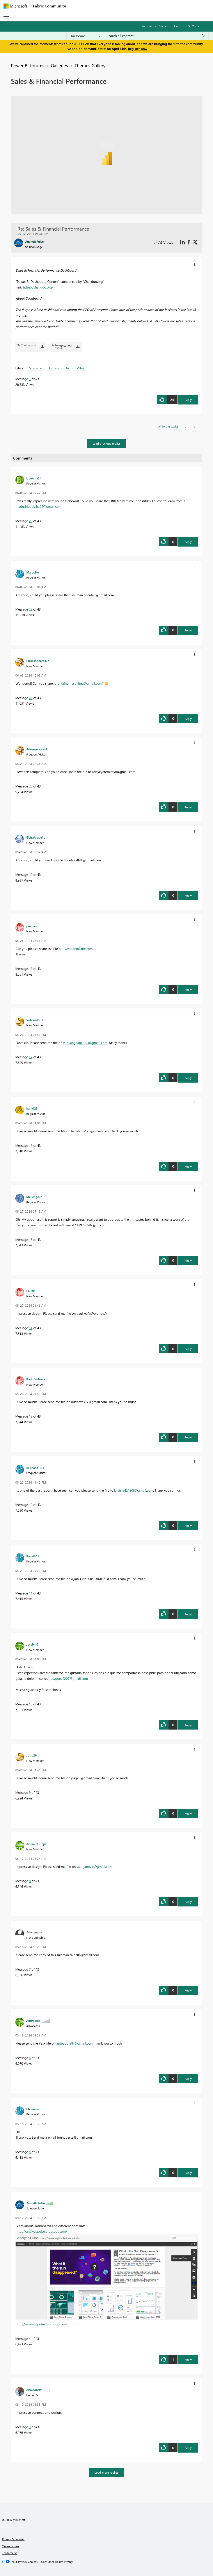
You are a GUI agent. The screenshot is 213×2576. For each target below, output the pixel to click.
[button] (195, 265)
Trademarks (9, 2553)
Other (80, 368)
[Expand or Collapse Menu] (6, 16)
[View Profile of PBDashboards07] (37, 660)
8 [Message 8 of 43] (30, 1881)
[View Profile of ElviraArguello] (35, 837)
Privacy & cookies (13, 2539)
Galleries (59, 65)
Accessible (35, 368)
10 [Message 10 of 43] (30, 1704)
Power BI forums (27, 65)
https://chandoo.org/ (38, 287)
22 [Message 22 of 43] (30, 609)
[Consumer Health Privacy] (57, 2562)
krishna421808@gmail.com (133, 1490)
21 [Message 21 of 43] (30, 698)
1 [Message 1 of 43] (30, 379)
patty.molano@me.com (76, 948)
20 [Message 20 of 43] (30, 786)
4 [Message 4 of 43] (30, 2338)
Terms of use (10, 2546)
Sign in (163, 26)
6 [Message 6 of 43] (30, 2058)
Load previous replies (106, 443)
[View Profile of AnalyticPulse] (35, 2203)
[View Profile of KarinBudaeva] (35, 1379)
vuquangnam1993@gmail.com (85, 1042)
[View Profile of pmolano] (32, 926)
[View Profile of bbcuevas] (32, 2109)
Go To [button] (192, 26)
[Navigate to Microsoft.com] (15, 6)
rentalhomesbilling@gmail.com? (80, 683)
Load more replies (106, 2472)
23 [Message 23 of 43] (30, 521)
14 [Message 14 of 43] (30, 1328)
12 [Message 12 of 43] (30, 1504)
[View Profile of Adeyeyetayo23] (36, 749)
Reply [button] (188, 400)
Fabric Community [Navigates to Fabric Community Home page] (49, 6)
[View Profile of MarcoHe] (32, 572)
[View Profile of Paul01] (30, 1290)
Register (147, 26)
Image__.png (63, 345)
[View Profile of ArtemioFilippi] (36, 1844)
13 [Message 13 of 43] (30, 1416)
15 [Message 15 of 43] (30, 1239)
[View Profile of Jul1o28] (31, 1755)
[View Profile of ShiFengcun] (34, 1196)
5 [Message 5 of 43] (30, 2152)
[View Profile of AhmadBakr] (34, 2389)
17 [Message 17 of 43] (30, 1057)
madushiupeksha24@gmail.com (39, 506)
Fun (68, 368)
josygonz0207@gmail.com (69, 1678)
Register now (137, 48)
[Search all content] (156, 36)
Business (53, 368)
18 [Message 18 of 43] (30, 968)
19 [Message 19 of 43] (30, 874)
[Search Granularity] (85, 36)
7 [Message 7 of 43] (30, 1969)
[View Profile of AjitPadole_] (34, 2020)
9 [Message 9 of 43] (30, 1792)
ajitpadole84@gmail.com (74, 2043)
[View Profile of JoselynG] (32, 1644)
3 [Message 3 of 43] (30, 2427)
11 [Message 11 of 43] (30, 1593)
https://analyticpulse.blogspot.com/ (41, 2231)
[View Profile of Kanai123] (32, 1556)
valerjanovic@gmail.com (94, 1866)
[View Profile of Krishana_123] (35, 1467)
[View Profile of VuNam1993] (34, 1020)
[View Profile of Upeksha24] (33, 478)
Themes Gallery (90, 65)
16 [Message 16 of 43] (30, 1145)
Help (177, 26)
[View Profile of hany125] (32, 1108)
